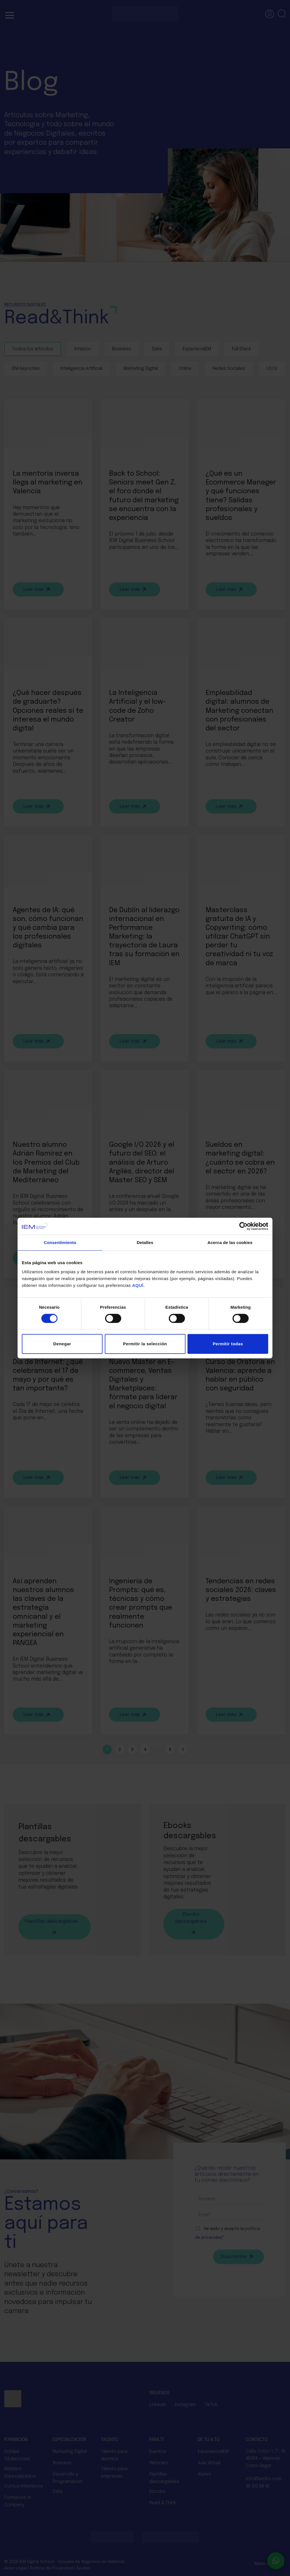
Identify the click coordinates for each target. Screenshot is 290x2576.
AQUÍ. (138, 1285)
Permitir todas (228, 1343)
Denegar (62, 1343)
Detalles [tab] (145, 1242)
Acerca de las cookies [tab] (230, 1242)
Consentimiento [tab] (60, 1242)
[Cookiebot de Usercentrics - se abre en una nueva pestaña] (243, 1226)
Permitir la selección (145, 1343)
